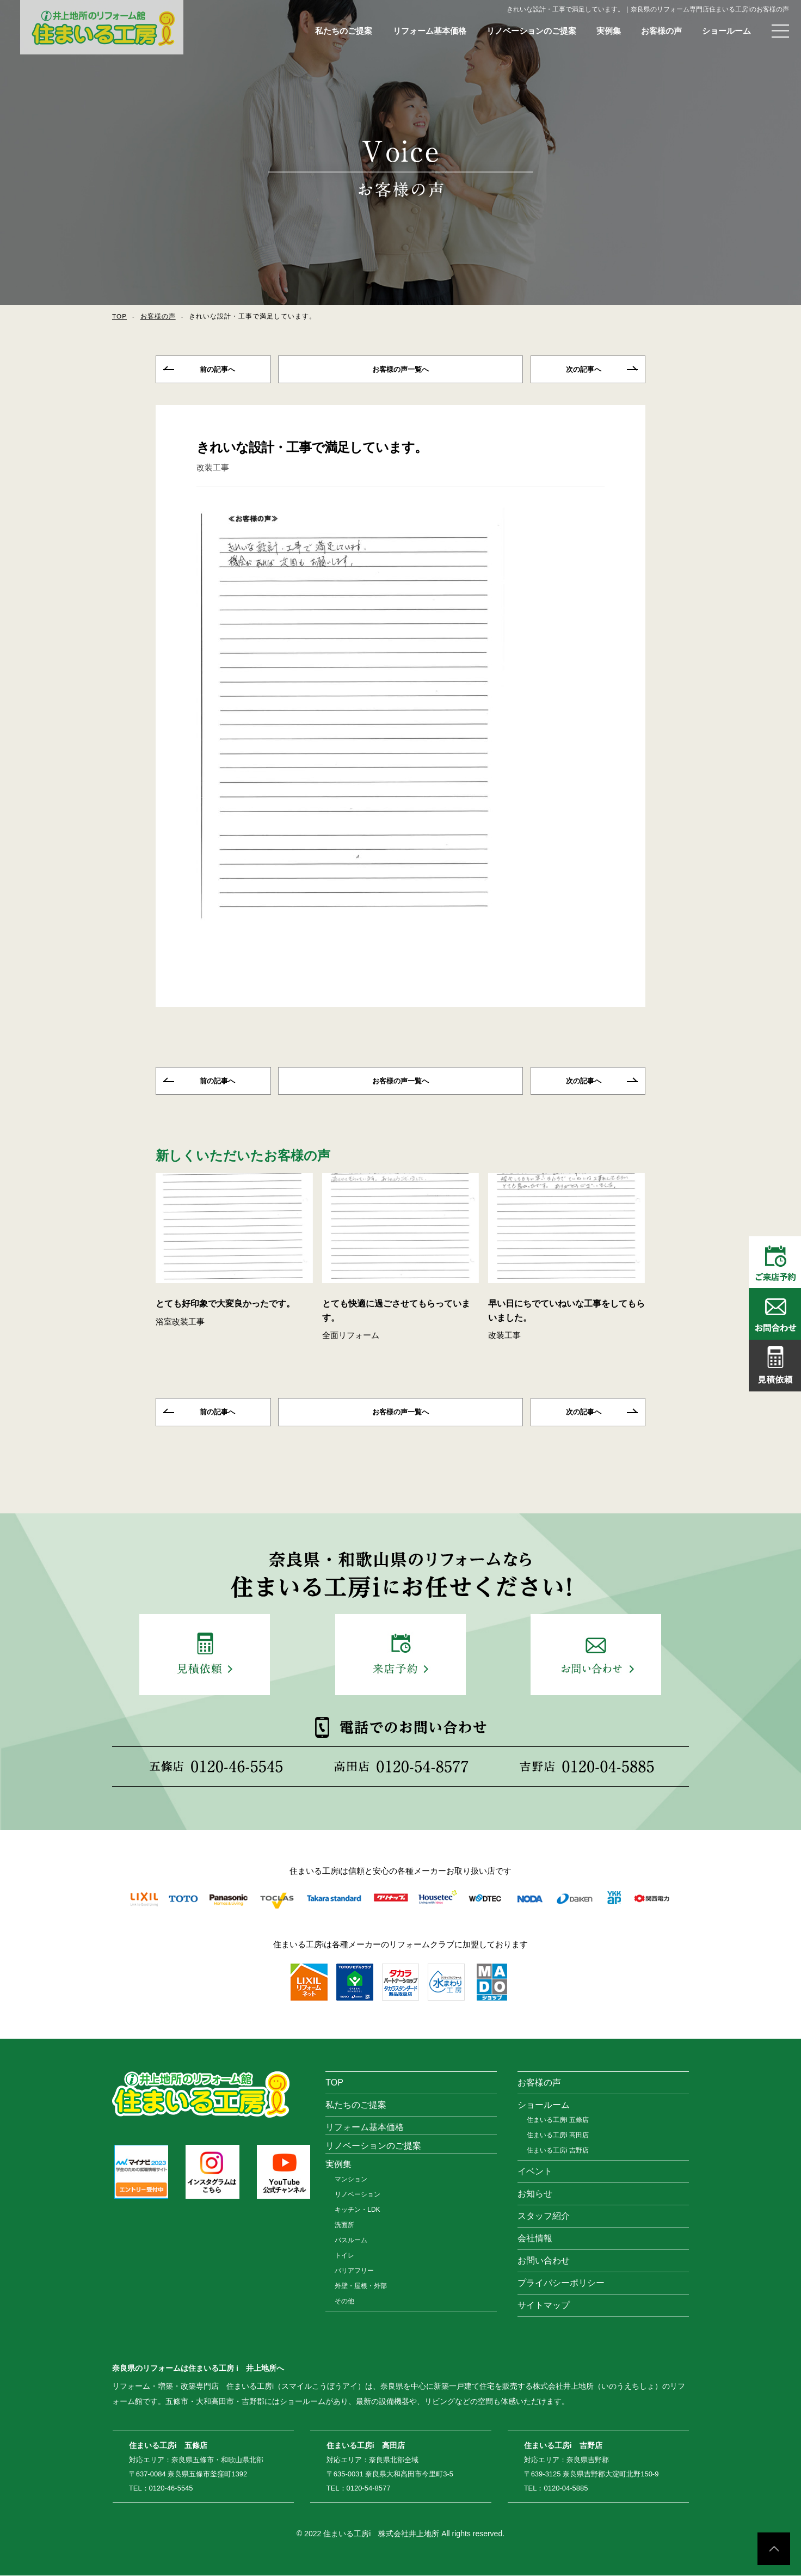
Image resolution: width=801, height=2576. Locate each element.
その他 (344, 2301)
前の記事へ (217, 369)
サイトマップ (543, 2305)
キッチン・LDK (357, 2210)
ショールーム (726, 30)
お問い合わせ (543, 2261)
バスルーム (351, 2240)
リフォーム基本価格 (429, 30)
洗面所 (344, 2225)
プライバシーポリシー (561, 2283)
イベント (534, 2171)
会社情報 (534, 2238)
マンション (351, 2180)
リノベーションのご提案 (531, 30)
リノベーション (357, 2195)
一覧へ (400, 369)
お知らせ (534, 2194)
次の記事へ (584, 369)
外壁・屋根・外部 (361, 2286)
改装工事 (212, 468)
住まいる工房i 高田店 (558, 2135)
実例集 (608, 30)
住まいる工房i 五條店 (558, 2120)
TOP (119, 316)
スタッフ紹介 (543, 2216)
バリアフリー (354, 2271)
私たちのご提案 (343, 30)
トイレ (344, 2256)
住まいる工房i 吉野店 (558, 2151)
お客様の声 (661, 30)
